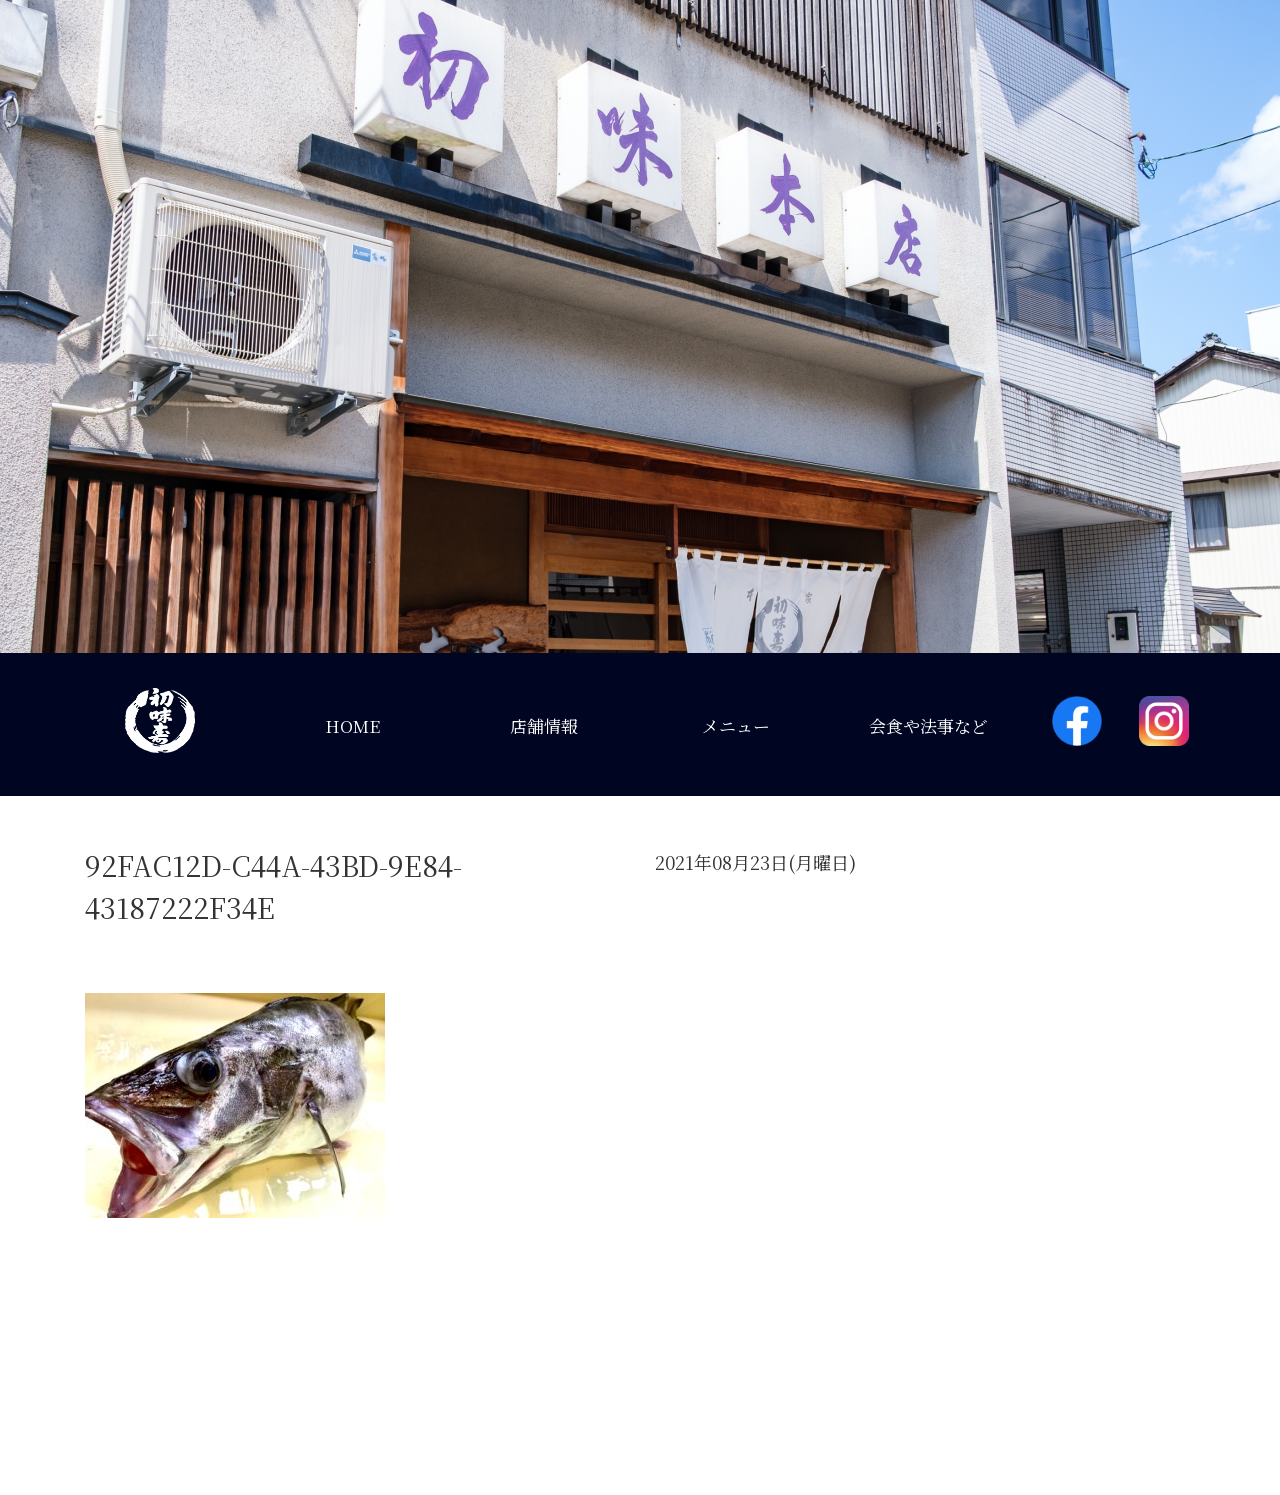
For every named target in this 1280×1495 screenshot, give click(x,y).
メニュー (736, 725)
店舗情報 (544, 725)
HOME (352, 725)
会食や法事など (928, 725)
